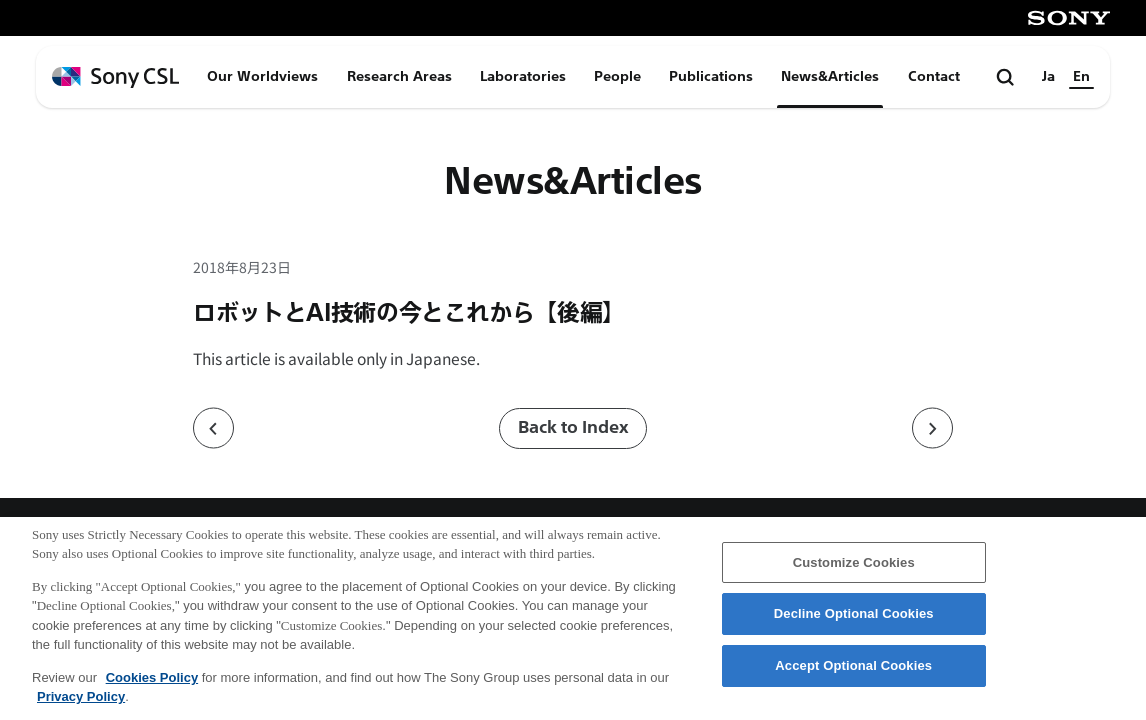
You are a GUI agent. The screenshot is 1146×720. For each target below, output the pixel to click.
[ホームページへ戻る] (115, 77)
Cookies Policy (152, 677)
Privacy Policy (81, 696)
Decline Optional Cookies (854, 613)
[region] (573, 618)
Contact (934, 76)
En (1081, 76)
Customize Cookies (854, 562)
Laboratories (523, 76)
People (617, 76)
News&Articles (830, 76)
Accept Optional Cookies (853, 665)
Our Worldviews (262, 76)
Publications (711, 76)
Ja (1048, 76)
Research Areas (399, 76)
